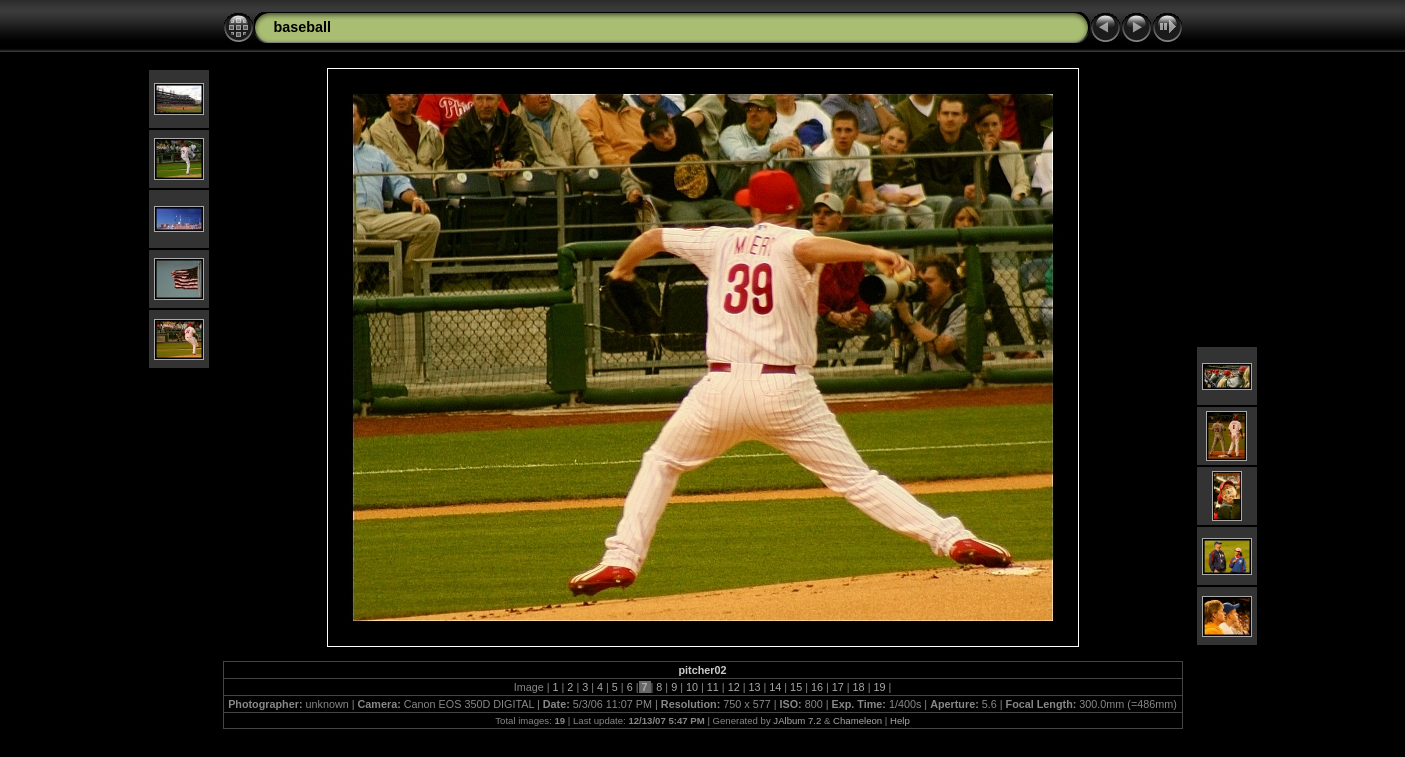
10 (692, 687)
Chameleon (857, 720)
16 (817, 687)
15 (796, 687)
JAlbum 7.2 (797, 720)
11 (713, 687)
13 (754, 687)
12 (734, 687)
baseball (303, 27)
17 (838, 687)
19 (879, 687)
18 (859, 687)
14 (775, 687)
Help (900, 720)
